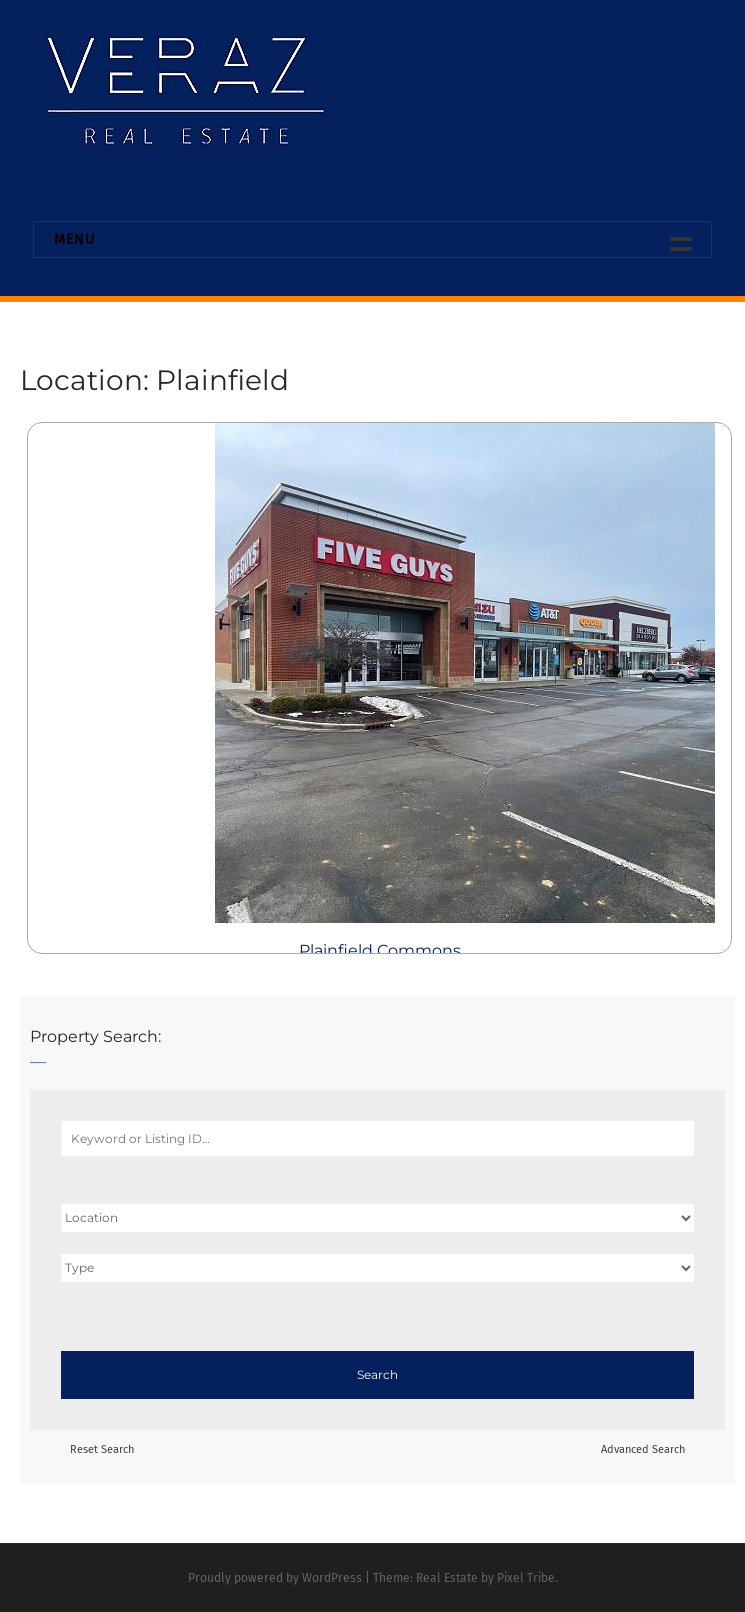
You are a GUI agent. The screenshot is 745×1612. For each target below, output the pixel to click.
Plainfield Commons (380, 950)
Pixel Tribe (526, 1578)
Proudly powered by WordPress (275, 1578)
